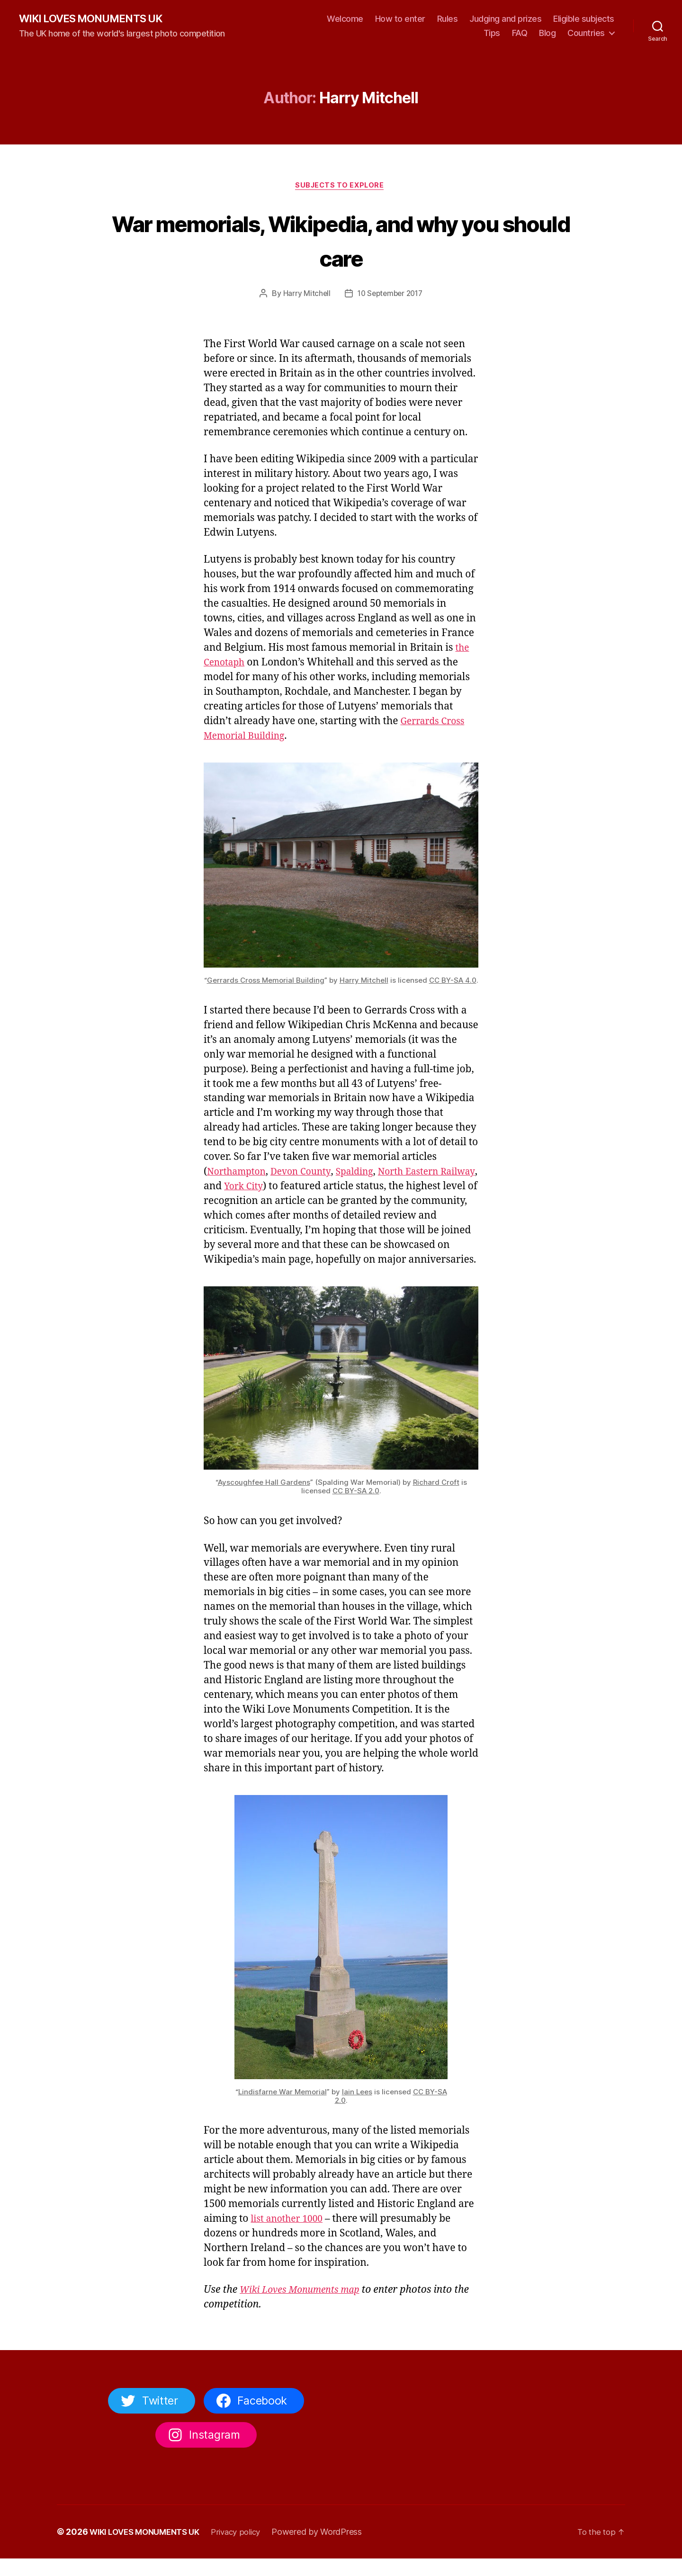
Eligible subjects (583, 19)
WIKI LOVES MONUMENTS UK (97, 19)
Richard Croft (436, 1499)
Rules (447, 19)
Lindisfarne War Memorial (282, 2108)
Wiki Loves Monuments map (305, 2307)
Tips (492, 33)
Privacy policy (246, 2549)
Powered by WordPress (329, 2549)
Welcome (345, 19)
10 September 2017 (390, 296)
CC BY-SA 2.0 (355, 1507)
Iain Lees (357, 2108)
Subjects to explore (341, 187)
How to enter (400, 19)
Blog (547, 33)
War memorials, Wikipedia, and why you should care (341, 241)
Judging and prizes (505, 19)
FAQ (520, 33)
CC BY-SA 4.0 (452, 982)
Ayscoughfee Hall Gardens (264, 1499)
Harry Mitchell (304, 296)
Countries (586, 33)
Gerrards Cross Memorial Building (265, 982)
